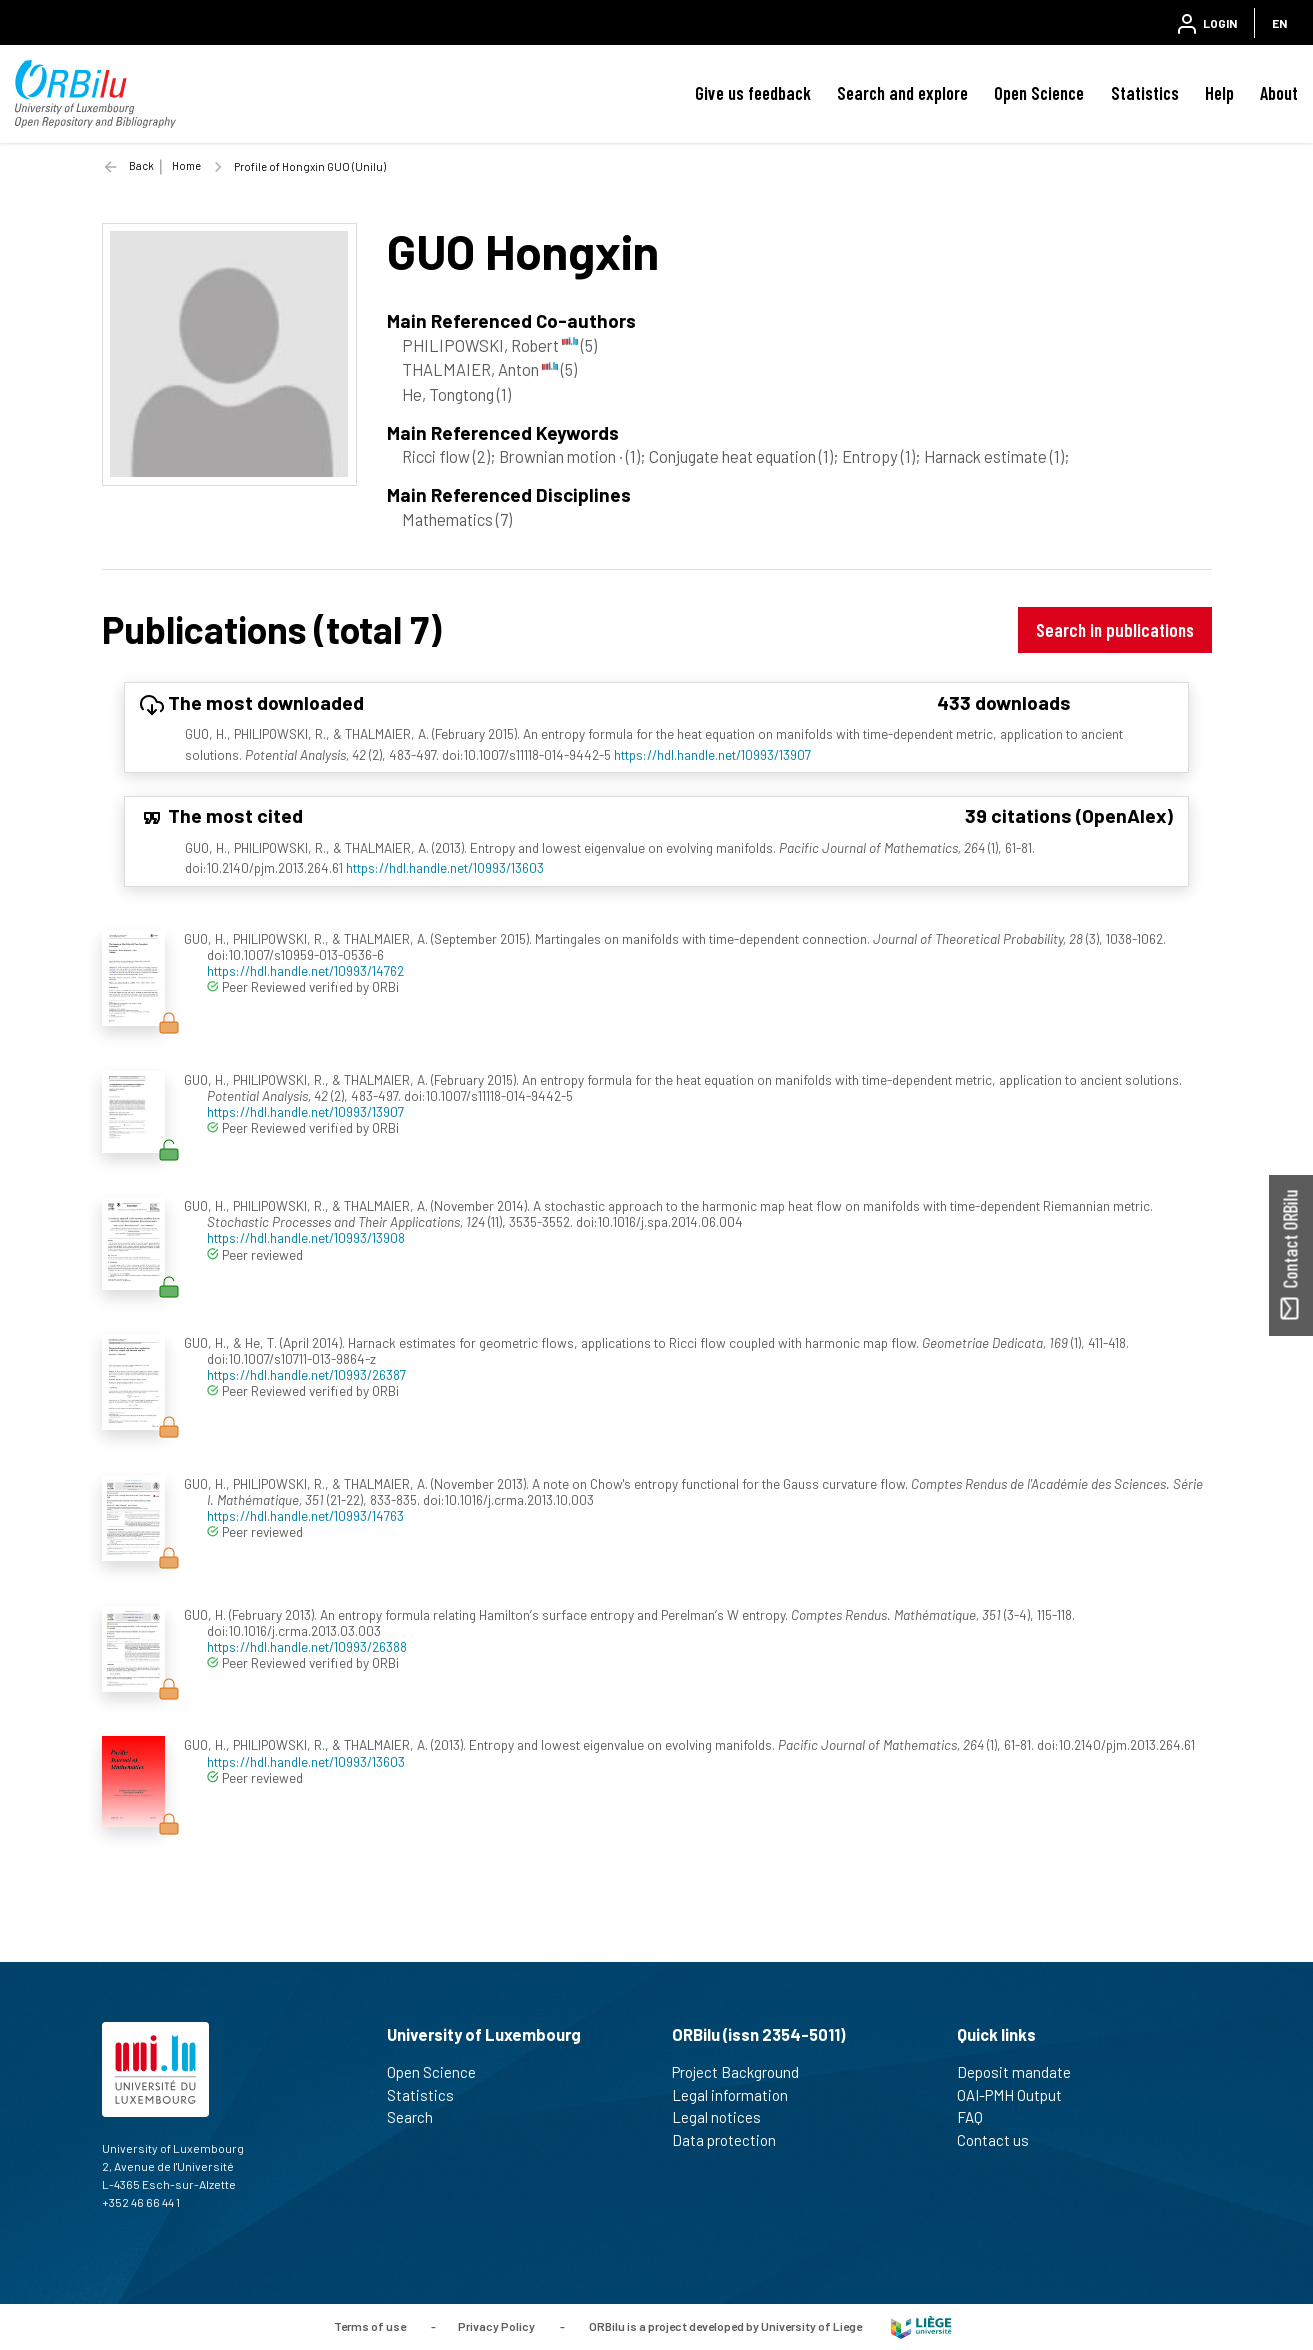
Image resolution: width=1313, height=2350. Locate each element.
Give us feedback (753, 93)
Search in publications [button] (1115, 629)
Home (186, 165)
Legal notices (725, 2117)
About (1279, 93)
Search (418, 2117)
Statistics (1145, 93)
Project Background (744, 2072)
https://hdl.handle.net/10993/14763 (305, 1515)
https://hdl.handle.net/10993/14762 (305, 970)
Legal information (738, 2095)
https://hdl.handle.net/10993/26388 (307, 1646)
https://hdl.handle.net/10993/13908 (306, 1237)
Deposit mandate (1022, 2072)
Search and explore (902, 93)
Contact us (1001, 2140)
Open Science (1039, 93)
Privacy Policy (496, 2326)
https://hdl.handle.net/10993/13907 (712, 754)
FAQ (978, 2117)
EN (1279, 23)
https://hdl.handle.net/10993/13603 (445, 867)
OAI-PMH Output (1018, 2095)
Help (1219, 93)
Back (141, 165)
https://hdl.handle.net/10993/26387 (306, 1374)
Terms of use (370, 2326)
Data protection (732, 2140)
